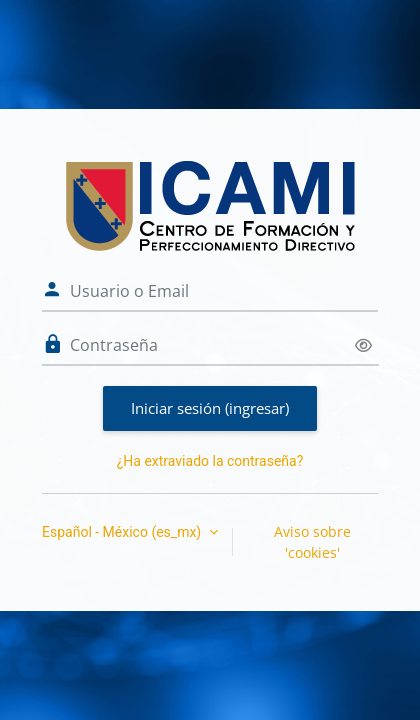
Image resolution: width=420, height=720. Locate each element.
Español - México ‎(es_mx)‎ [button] (123, 532)
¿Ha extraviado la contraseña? (210, 461)
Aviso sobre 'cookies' (312, 542)
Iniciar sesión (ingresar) (210, 408)
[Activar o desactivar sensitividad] (363, 345)
